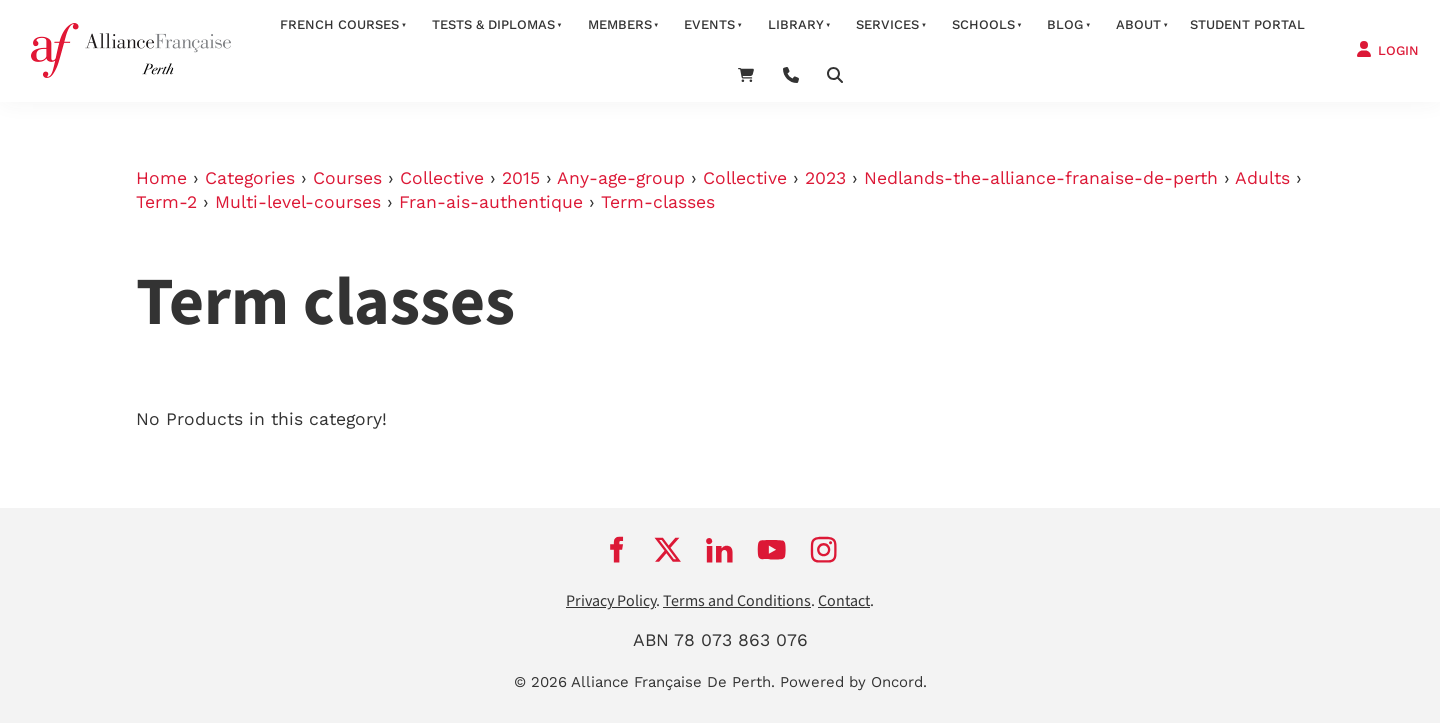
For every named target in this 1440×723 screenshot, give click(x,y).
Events (709, 24)
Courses (347, 178)
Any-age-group (621, 178)
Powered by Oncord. (853, 682)
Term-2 (166, 202)
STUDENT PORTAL (1247, 24)
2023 (825, 178)
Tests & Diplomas (493, 24)
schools (983, 24)
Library (796, 24)
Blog (1065, 24)
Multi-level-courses (298, 202)
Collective (442, 178)
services (887, 24)
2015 (521, 178)
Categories (250, 178)
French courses (339, 24)
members (620, 24)
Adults (1262, 178)
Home (161, 178)
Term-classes (658, 202)
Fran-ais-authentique (491, 202)
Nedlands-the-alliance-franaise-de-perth (1041, 178)
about (1138, 24)
